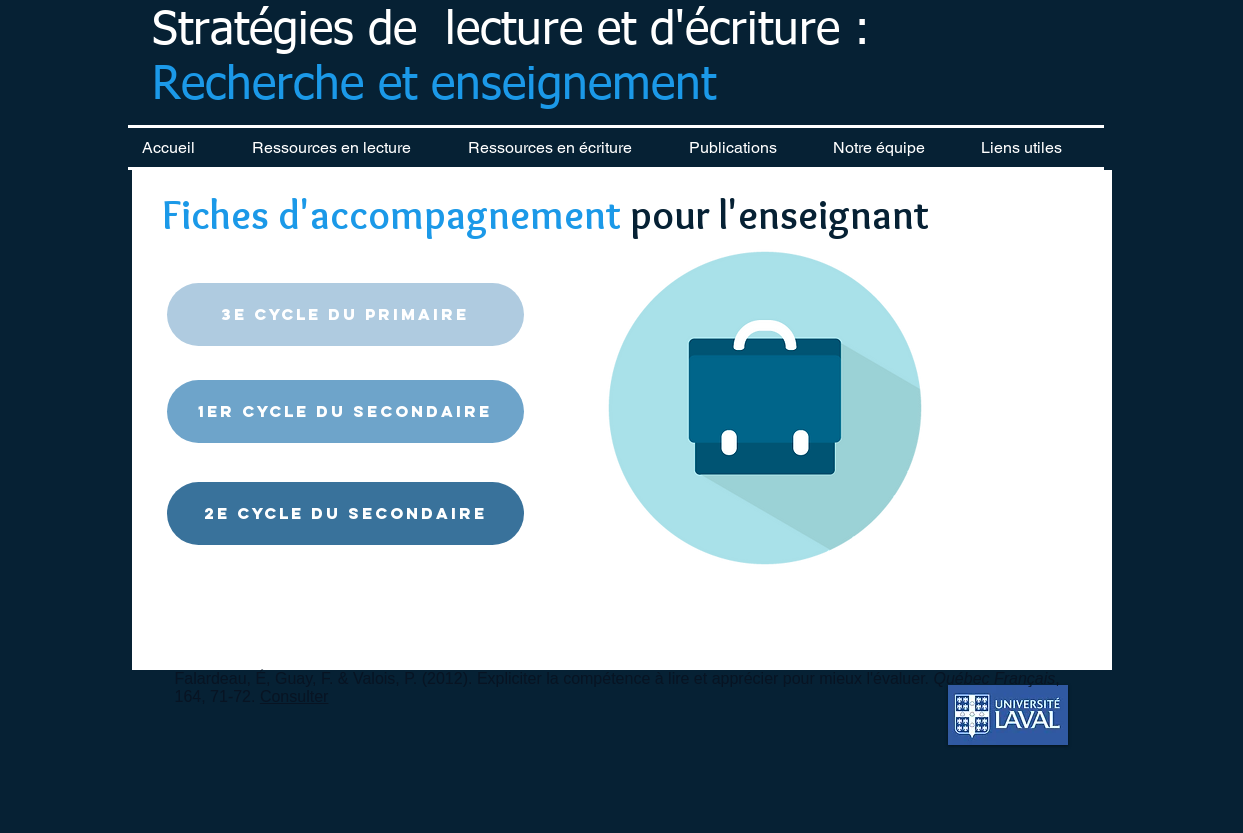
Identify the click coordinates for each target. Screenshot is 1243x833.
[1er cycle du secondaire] (345, 411)
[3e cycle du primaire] (345, 314)
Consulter (294, 696)
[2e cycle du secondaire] (345, 513)
